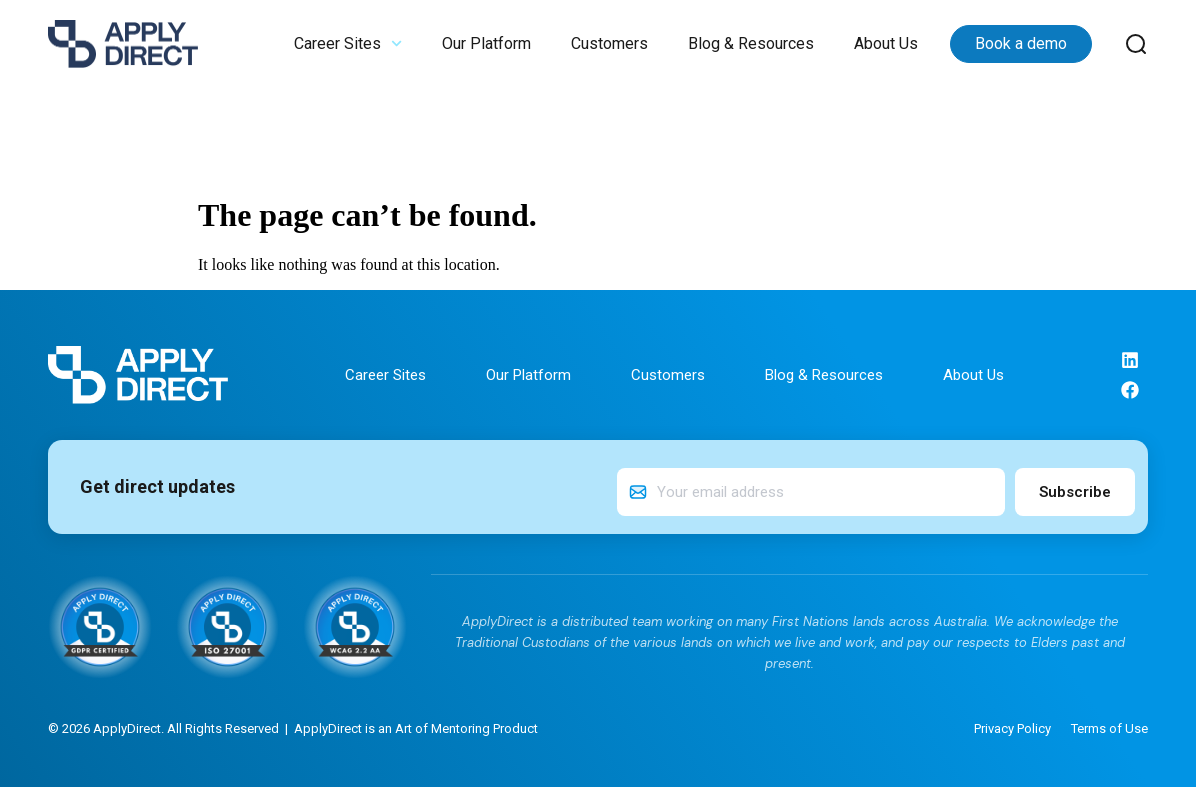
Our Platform (486, 43)
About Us (886, 43)
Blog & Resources (751, 43)
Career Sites (348, 43)
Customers (609, 43)
